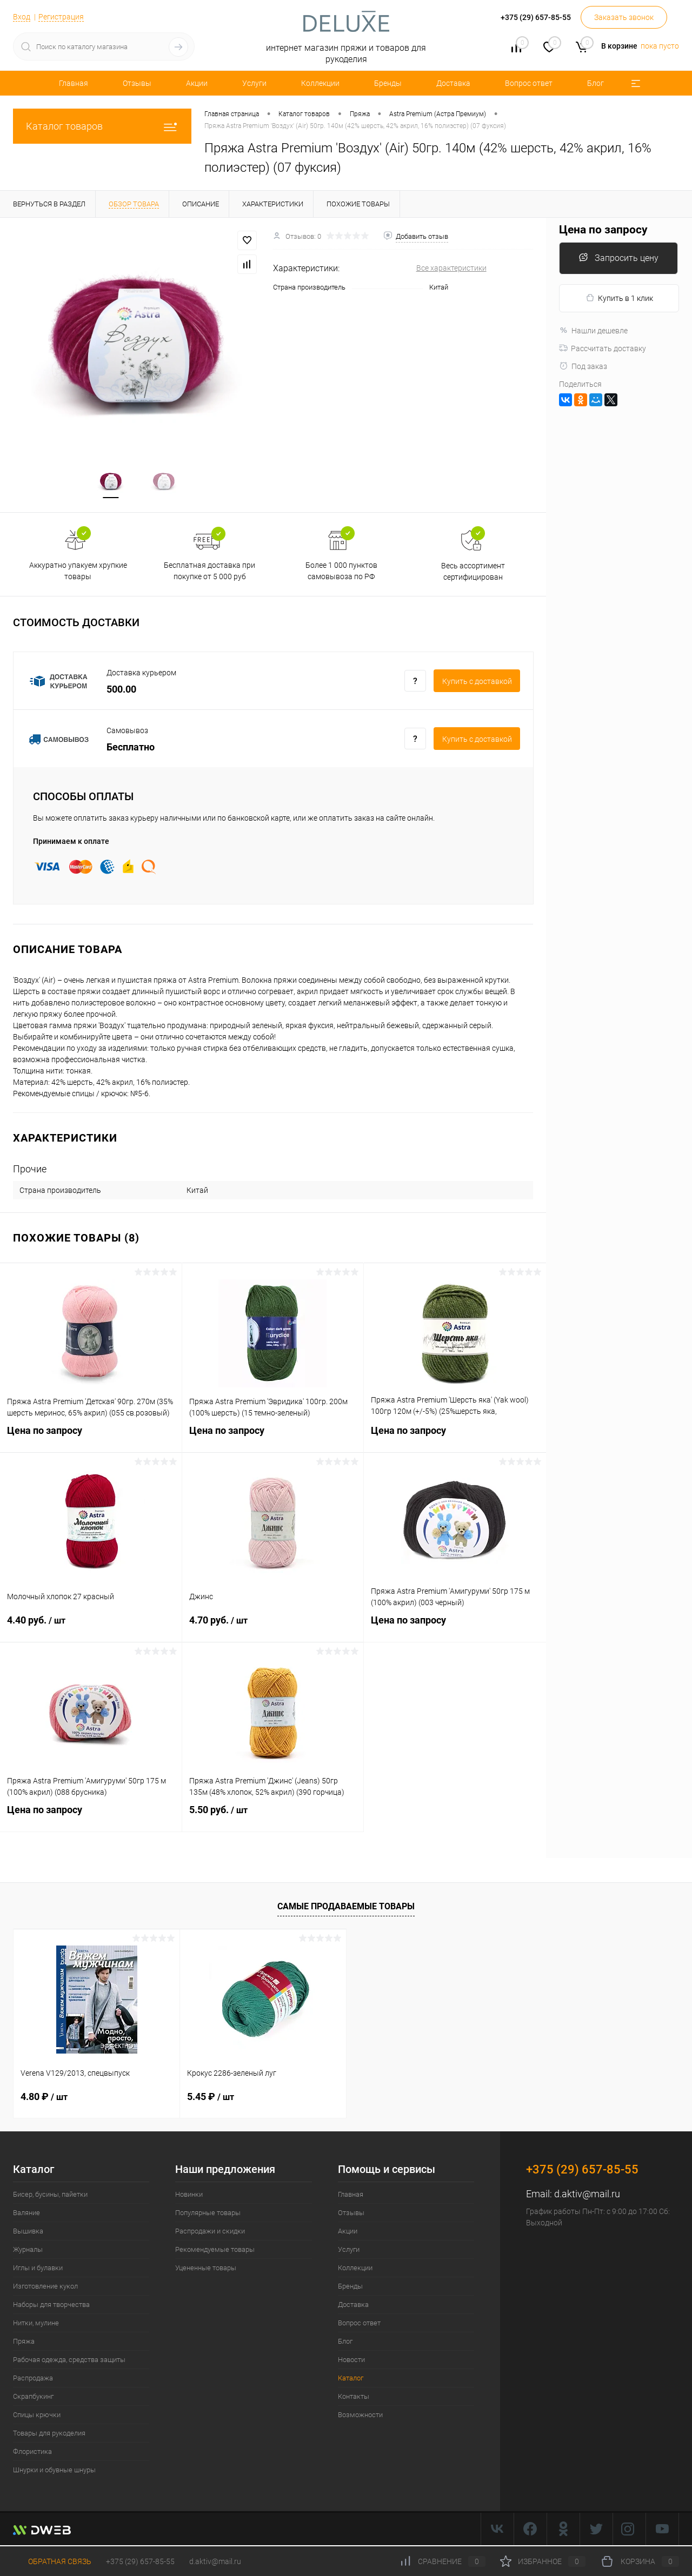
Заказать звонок (624, 17)
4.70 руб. (273, 1627)
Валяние (26, 2214)
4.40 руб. (91, 1627)
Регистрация (61, 16)
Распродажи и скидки (210, 2232)
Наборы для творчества (51, 2306)
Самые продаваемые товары (346, 1907)
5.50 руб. (273, 1817)
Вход (21, 16)
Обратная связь (52, 2561)
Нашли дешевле (593, 330)
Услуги (254, 83)
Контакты (353, 2397)
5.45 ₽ (210, 2097)
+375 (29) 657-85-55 (140, 2561)
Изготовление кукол (45, 2287)
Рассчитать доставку (602, 348)
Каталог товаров (102, 126)
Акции (197, 83)
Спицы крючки (37, 2416)
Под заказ (583, 366)
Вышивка (28, 2232)
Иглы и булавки (38, 2269)
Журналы (28, 2250)
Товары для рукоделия (49, 2434)
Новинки (189, 2195)
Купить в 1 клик (619, 298)
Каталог (350, 2379)
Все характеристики (451, 268)
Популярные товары (208, 2214)
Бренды (388, 83)
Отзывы (137, 83)
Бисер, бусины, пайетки (50, 2195)
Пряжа (24, 2342)
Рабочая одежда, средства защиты (69, 2361)
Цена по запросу (91, 1438)
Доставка (453, 83)
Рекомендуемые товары (215, 2250)
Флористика (32, 2452)
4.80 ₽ (44, 2097)
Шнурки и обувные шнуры (54, 2471)
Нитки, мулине (36, 2324)
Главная (73, 83)
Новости (351, 2361)
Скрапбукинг (33, 2397)
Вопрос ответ (529, 83)
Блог (595, 83)
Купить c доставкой (477, 683)
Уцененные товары (205, 2269)
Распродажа (33, 2379)
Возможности (360, 2416)
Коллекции (320, 83)
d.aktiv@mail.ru (587, 2195)
